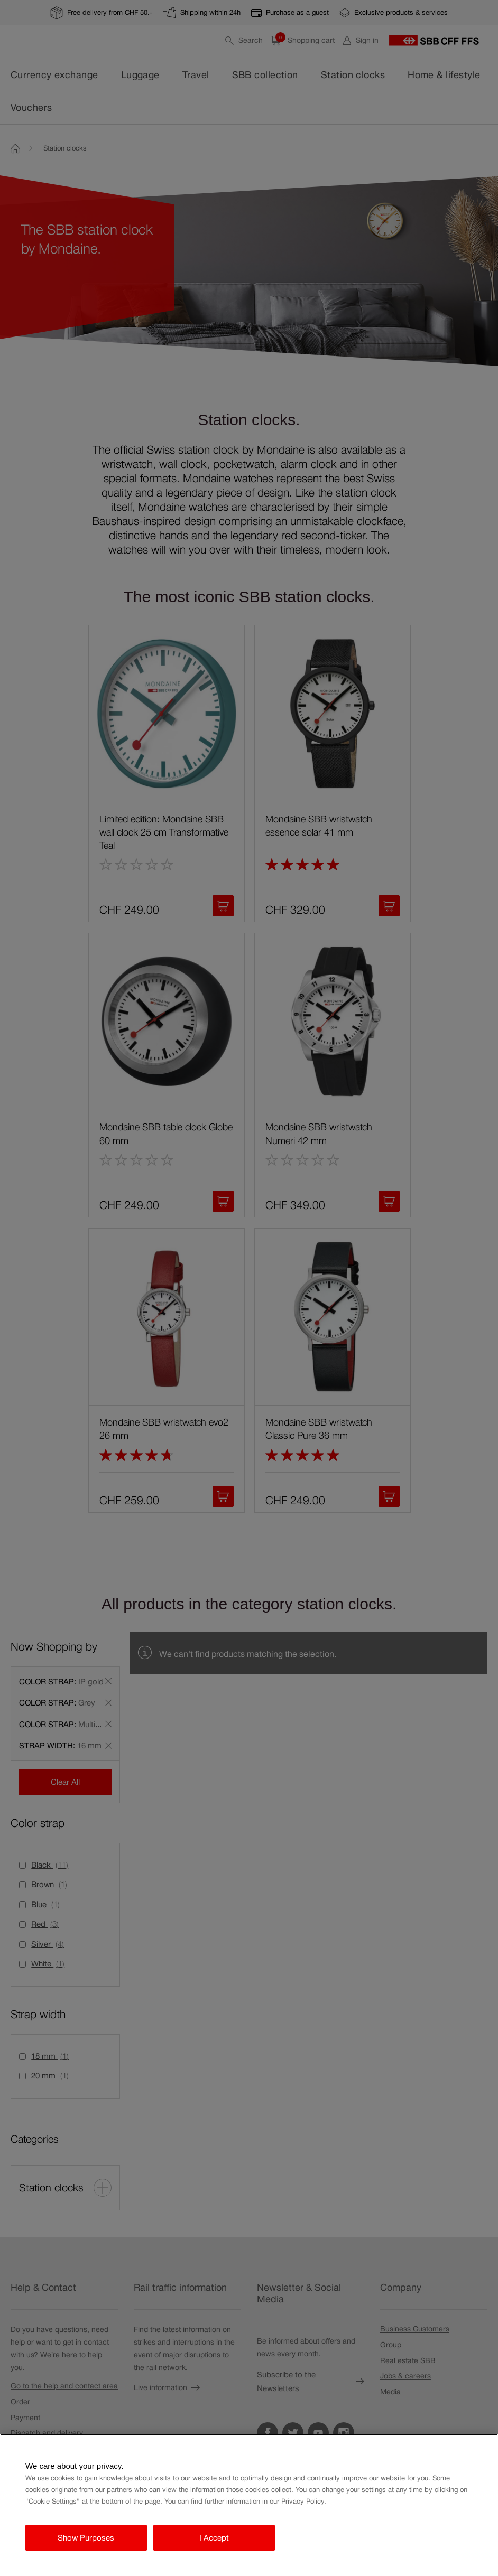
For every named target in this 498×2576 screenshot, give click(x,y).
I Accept (214, 2537)
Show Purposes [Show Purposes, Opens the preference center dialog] (86, 2537)
